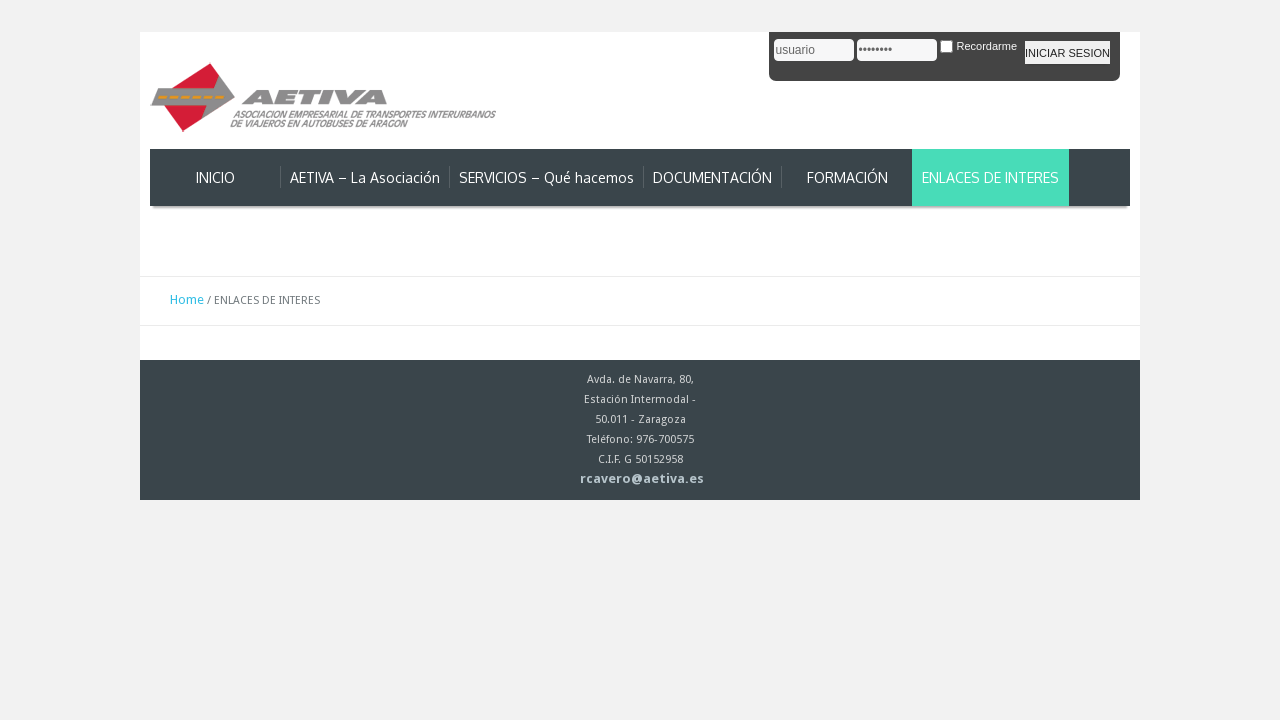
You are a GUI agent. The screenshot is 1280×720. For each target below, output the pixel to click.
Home (187, 299)
